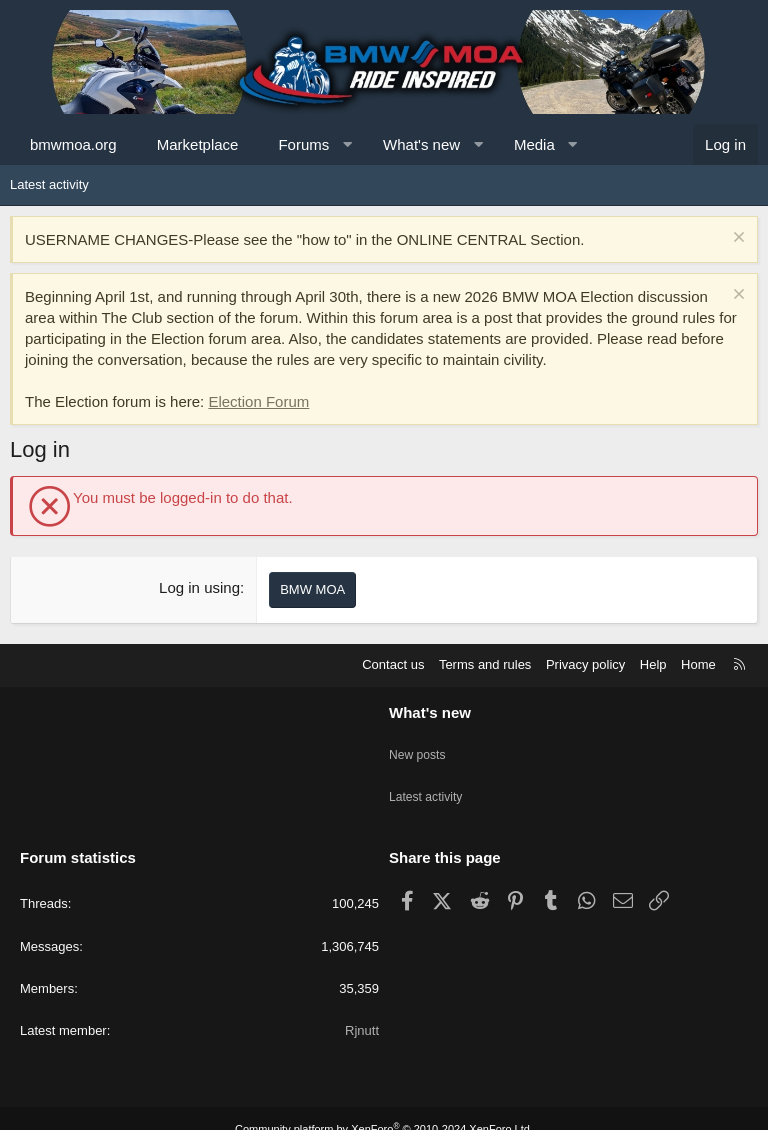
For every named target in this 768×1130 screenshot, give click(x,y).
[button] (347, 144)
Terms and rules (485, 664)
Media (534, 144)
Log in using (199, 587)
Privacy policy (585, 664)
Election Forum (258, 401)
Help (653, 664)
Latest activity (49, 184)
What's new (421, 144)
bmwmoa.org (73, 144)
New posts (419, 746)
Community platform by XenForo (384, 1107)
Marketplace (198, 144)
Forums (303, 144)
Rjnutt (362, 1008)
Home (698, 664)
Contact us (393, 664)
